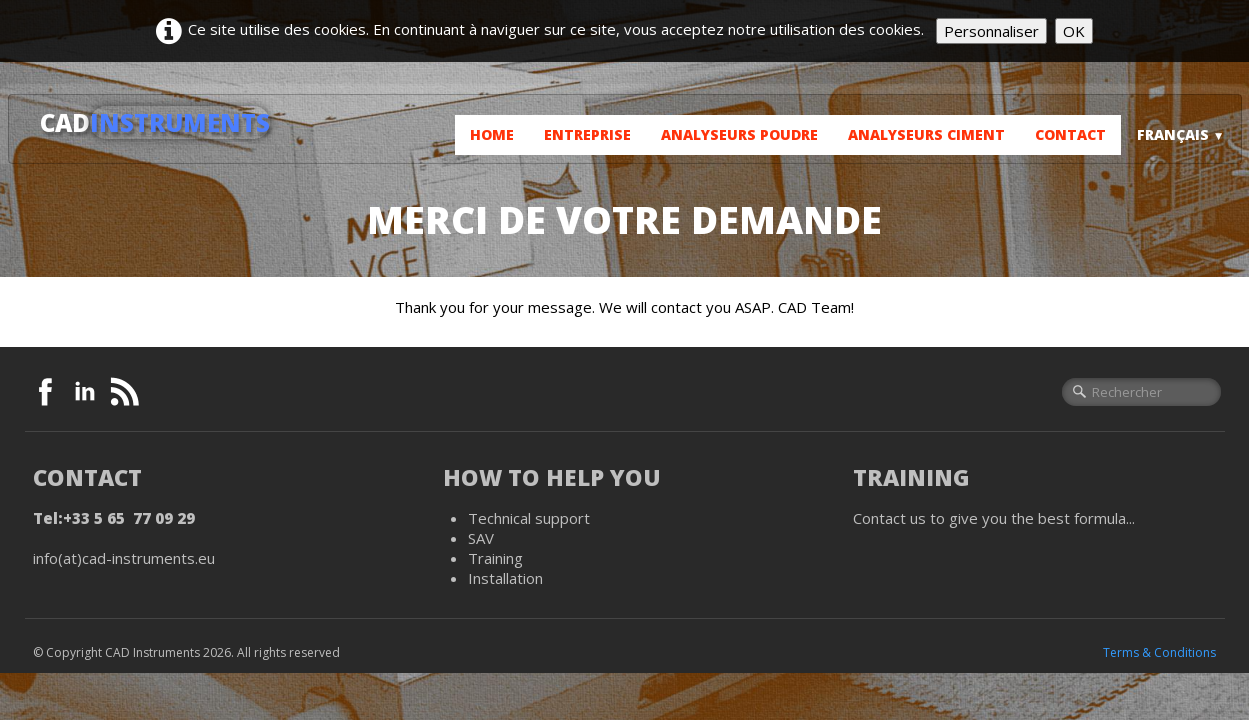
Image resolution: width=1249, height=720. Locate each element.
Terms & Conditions (1159, 652)
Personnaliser (991, 31)
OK (1074, 31)
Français (1181, 134)
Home (492, 134)
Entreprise (587, 134)
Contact (1070, 134)
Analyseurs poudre (739, 134)
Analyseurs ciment (926, 134)
